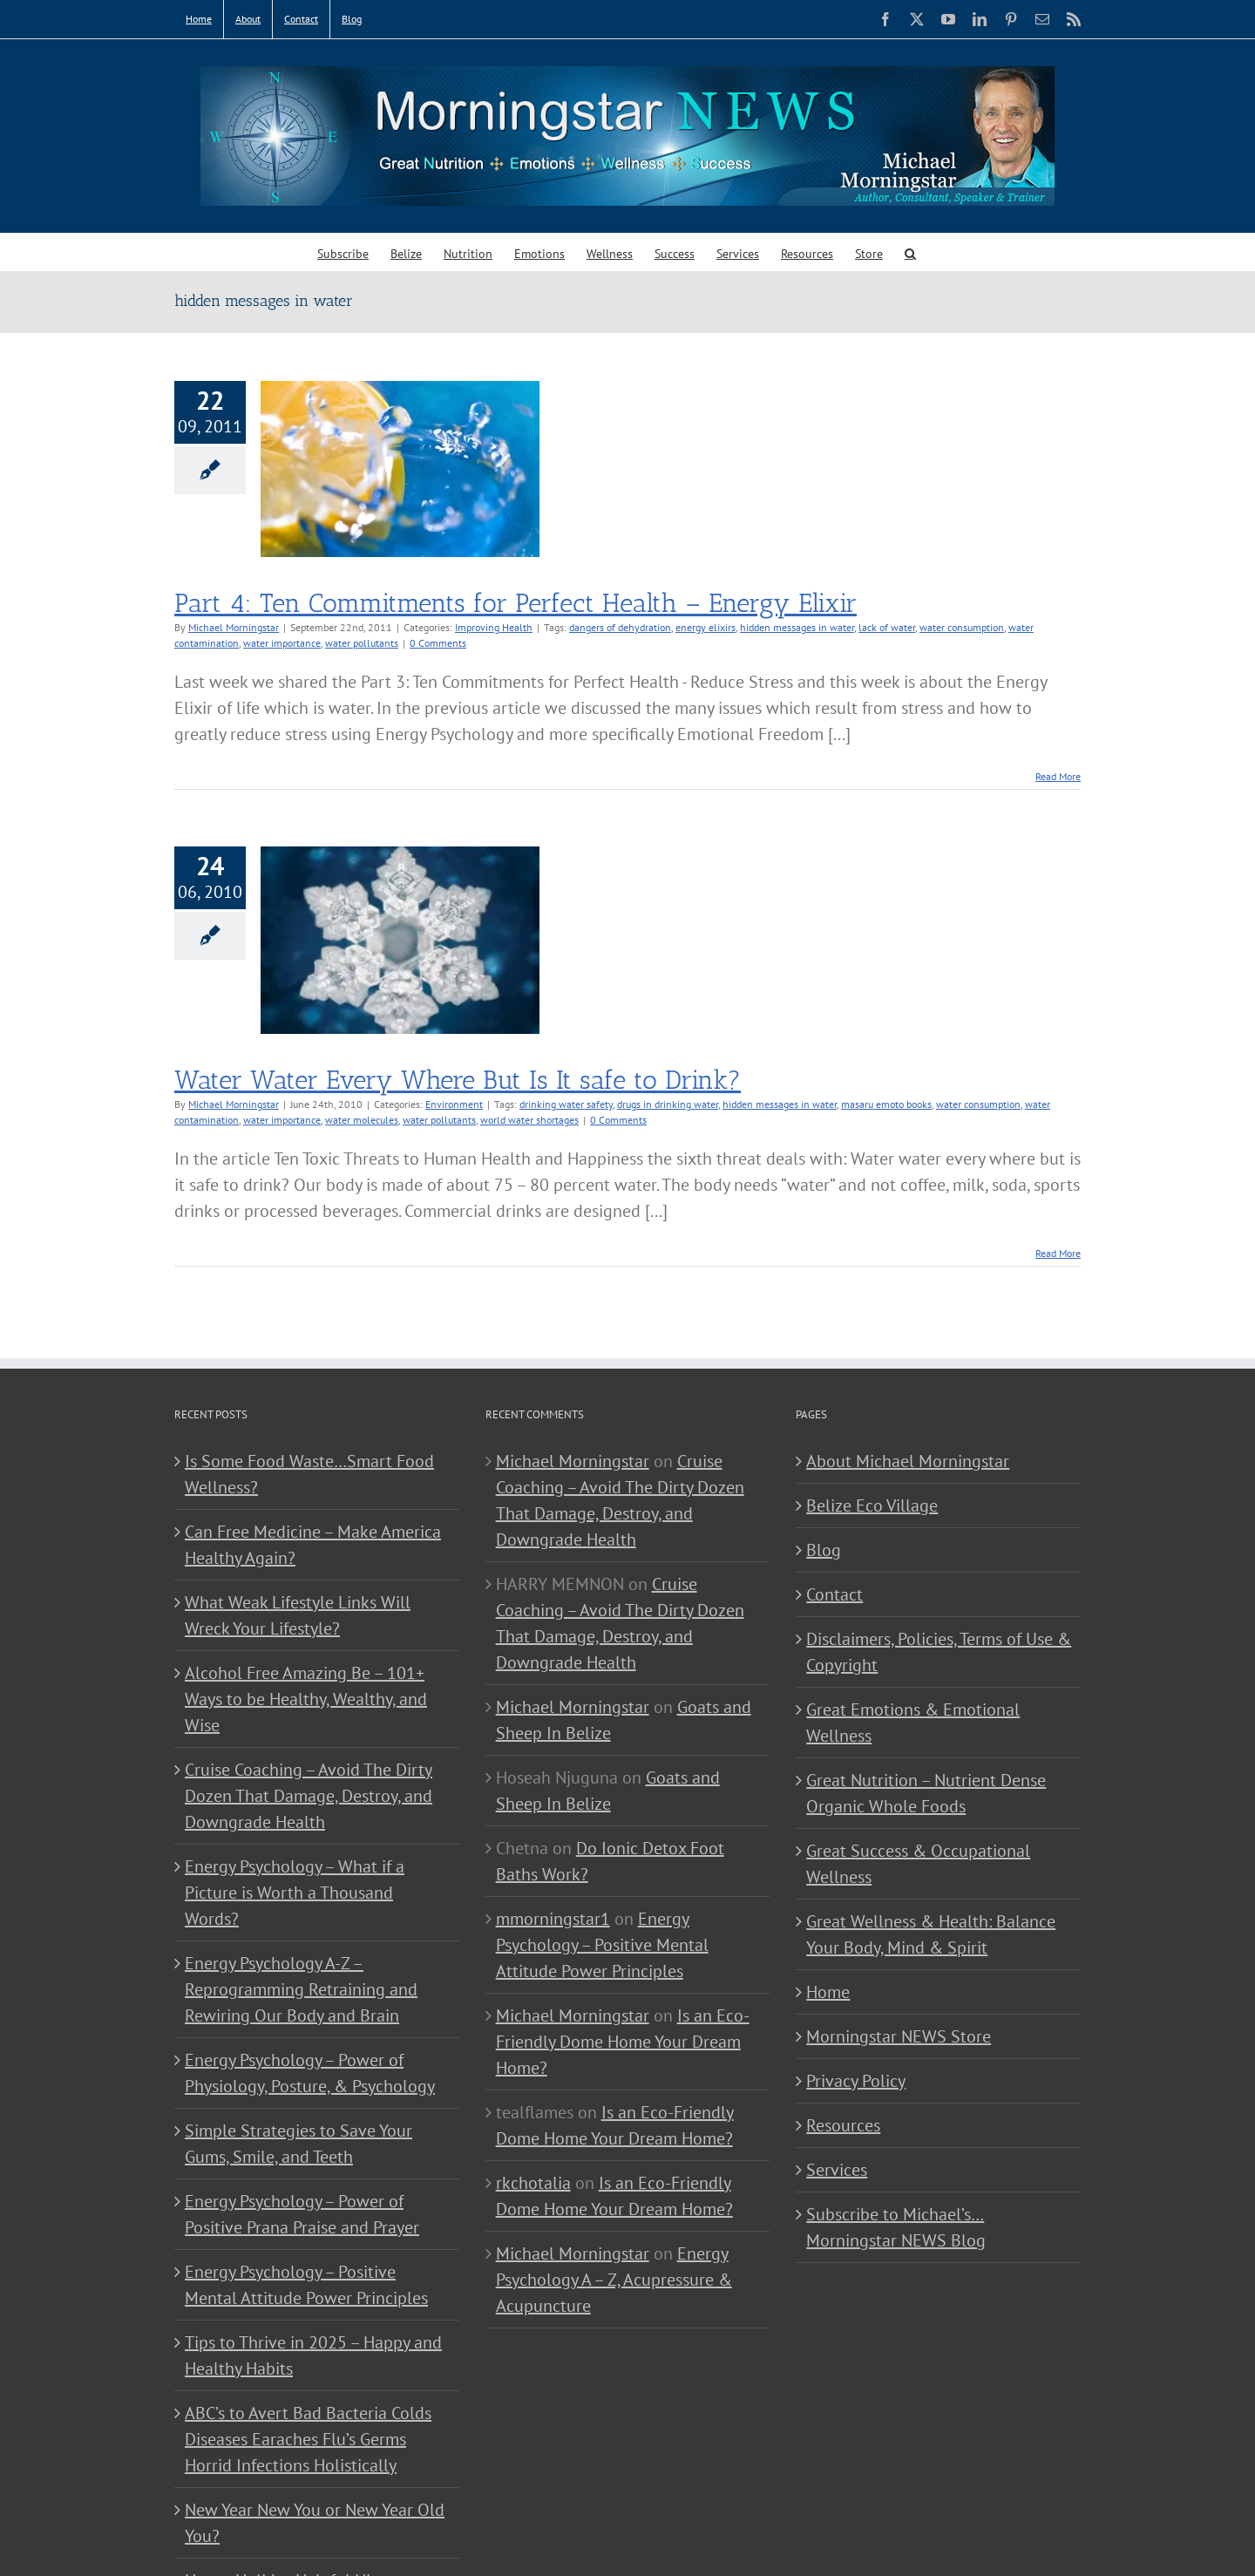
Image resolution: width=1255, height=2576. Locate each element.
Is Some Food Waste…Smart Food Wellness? (309, 1474)
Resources (843, 2125)
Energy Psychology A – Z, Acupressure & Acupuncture (614, 2279)
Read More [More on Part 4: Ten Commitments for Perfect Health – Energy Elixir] (1058, 776)
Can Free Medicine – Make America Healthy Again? (313, 1544)
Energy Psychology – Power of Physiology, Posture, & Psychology (310, 2073)
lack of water (886, 627)
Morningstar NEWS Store (898, 2036)
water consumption (961, 627)
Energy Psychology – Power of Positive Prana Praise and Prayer (302, 2214)
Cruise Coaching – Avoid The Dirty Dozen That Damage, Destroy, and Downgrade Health (308, 1795)
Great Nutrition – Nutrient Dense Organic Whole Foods (926, 1793)
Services (836, 2169)
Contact (834, 1594)
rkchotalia (533, 2183)
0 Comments (438, 642)
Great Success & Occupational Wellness (918, 1863)
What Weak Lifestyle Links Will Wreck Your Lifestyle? (297, 1615)
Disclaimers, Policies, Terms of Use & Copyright (938, 1652)
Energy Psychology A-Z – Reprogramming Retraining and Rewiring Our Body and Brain (301, 1989)
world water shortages (529, 1119)
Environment (454, 1104)
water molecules (361, 1119)
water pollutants (361, 642)
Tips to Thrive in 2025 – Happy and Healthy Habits (313, 2355)
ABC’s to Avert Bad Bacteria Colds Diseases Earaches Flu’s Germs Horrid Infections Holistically (308, 2439)
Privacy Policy (856, 2081)
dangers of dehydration (620, 627)
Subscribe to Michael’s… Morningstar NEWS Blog (896, 2227)
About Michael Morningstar (907, 1461)
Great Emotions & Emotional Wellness (913, 1722)
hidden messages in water (797, 627)
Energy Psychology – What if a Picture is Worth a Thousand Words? (294, 1892)
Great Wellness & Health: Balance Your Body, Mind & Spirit (930, 1934)
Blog (823, 1550)
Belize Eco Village (872, 1505)
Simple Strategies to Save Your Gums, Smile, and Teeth (298, 2143)
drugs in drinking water (667, 1104)
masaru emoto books (886, 1104)
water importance (282, 642)
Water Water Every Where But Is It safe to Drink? (457, 1080)
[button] (910, 252)
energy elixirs (705, 627)
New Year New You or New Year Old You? (314, 2522)
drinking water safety (566, 1104)
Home (828, 1992)
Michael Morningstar (233, 627)
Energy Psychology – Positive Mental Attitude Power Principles (306, 2284)
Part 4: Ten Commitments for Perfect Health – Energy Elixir (515, 603)
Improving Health (494, 627)
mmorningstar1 (553, 1918)
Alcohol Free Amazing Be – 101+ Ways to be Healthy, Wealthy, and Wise (306, 1699)
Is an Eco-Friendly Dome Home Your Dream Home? (623, 2041)
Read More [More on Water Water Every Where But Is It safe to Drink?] (1058, 1253)
